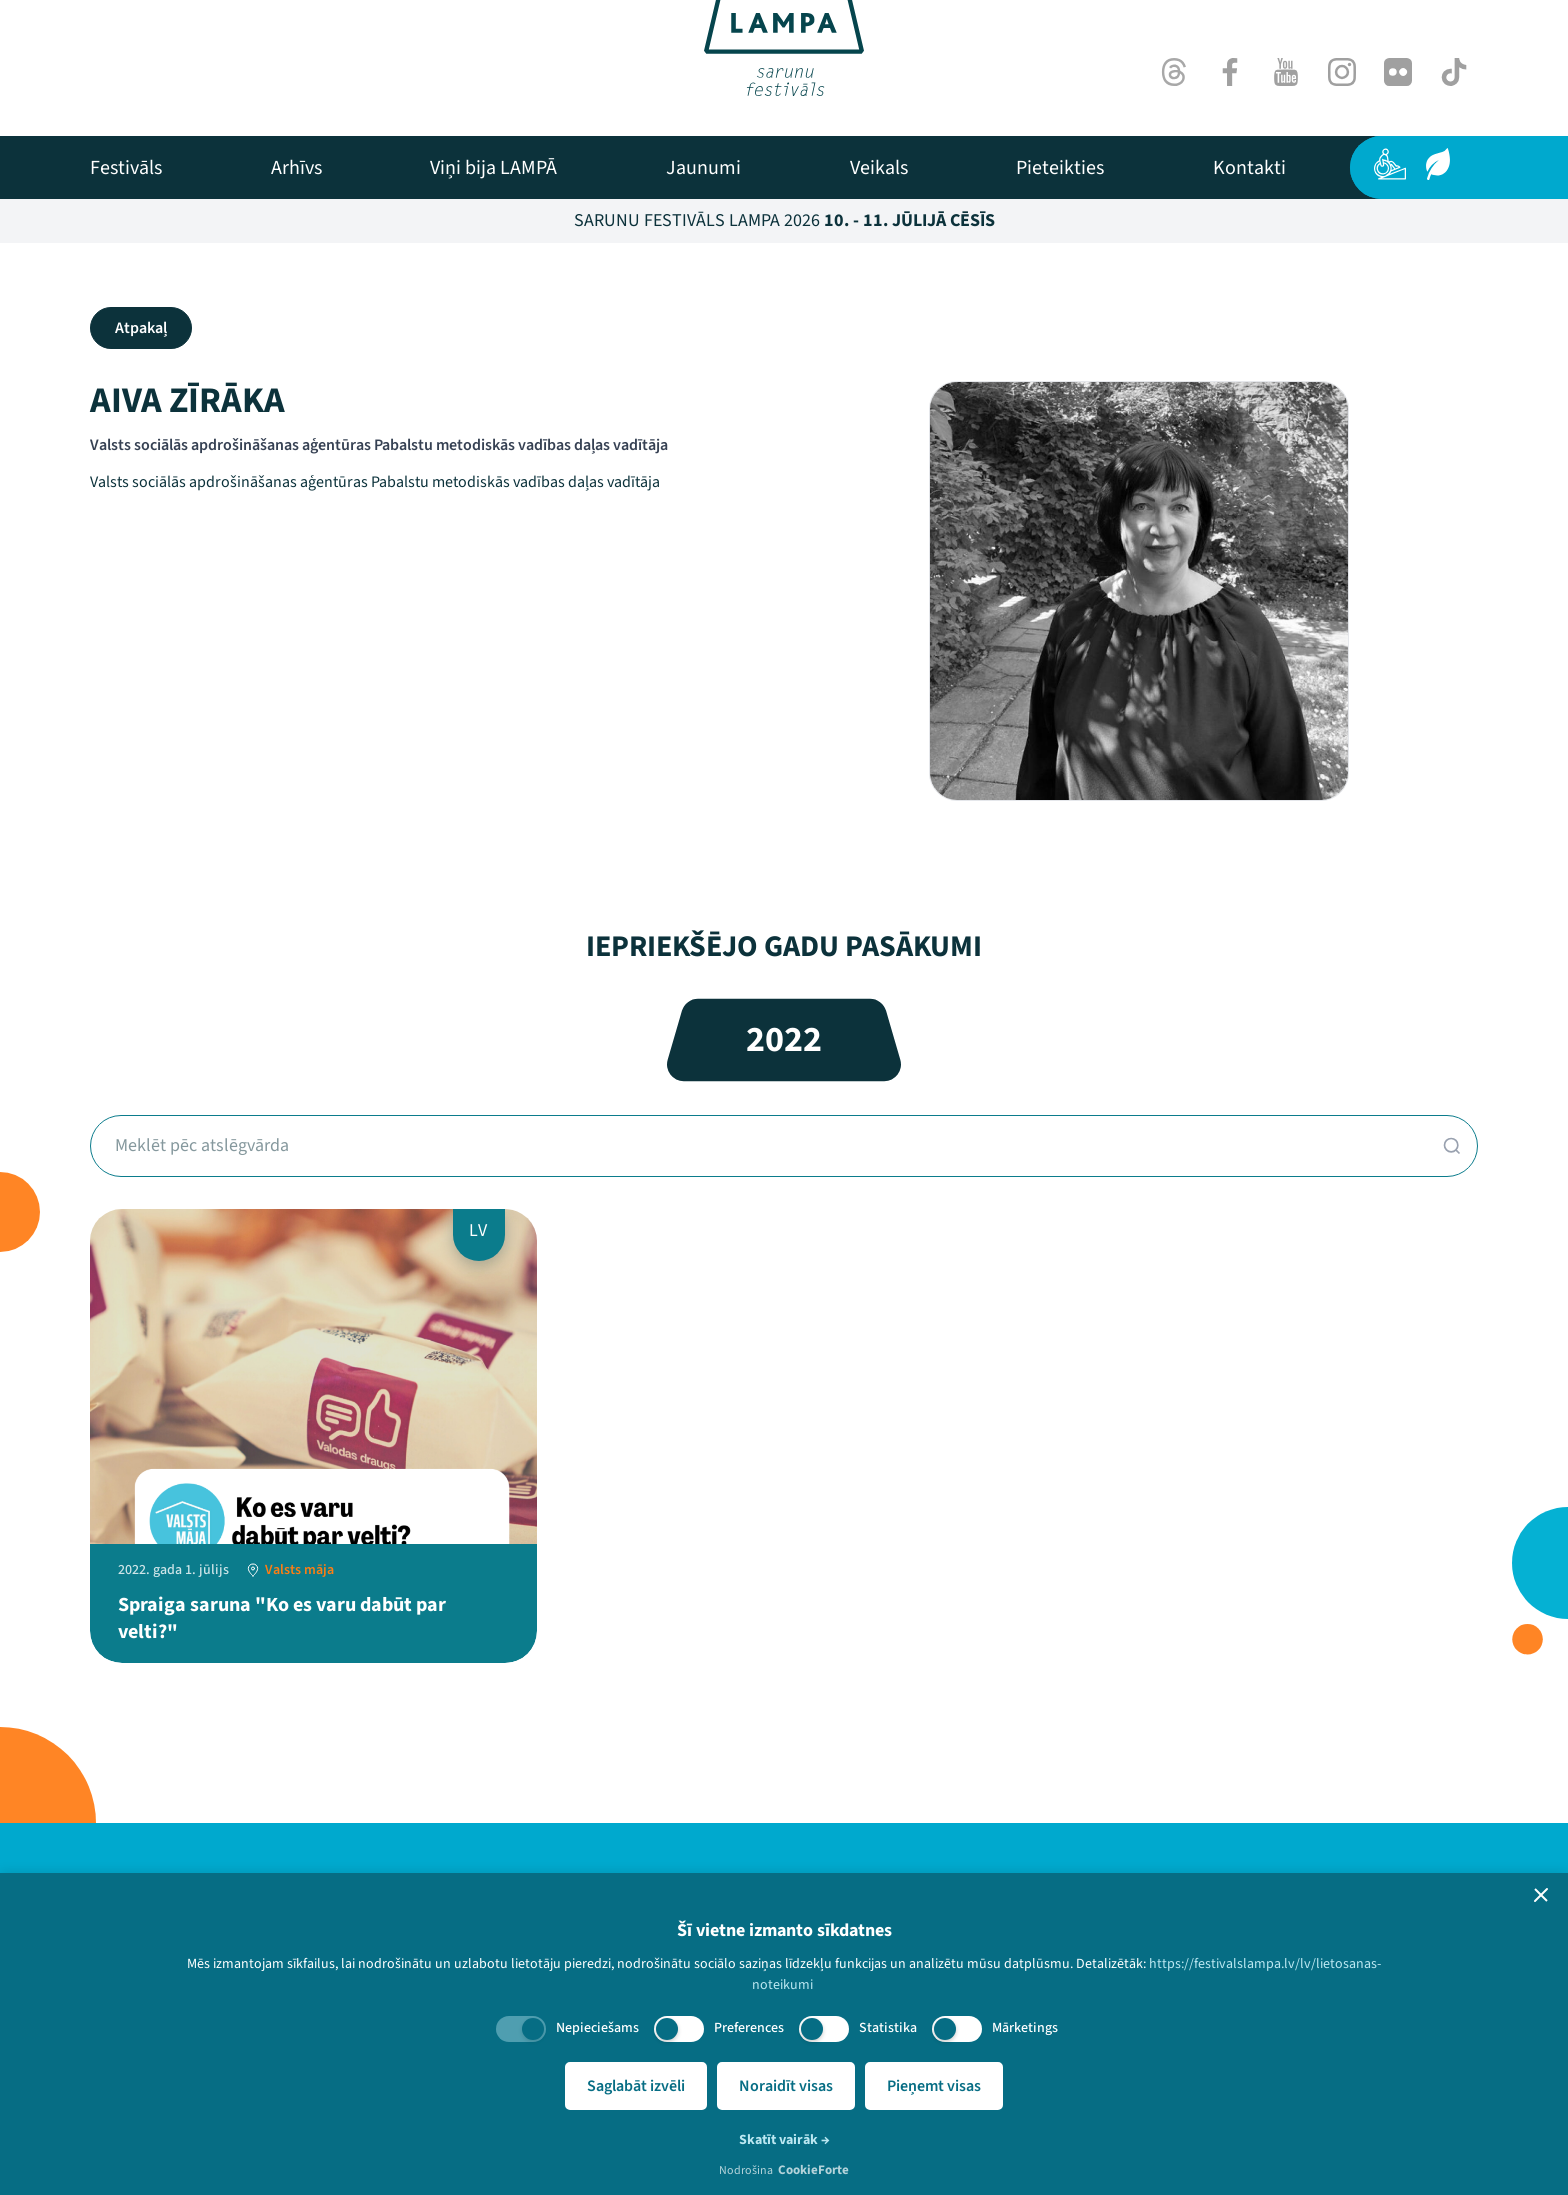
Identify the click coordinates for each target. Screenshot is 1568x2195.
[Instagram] (1342, 72)
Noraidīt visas (786, 2086)
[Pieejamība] (1390, 164)
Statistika (888, 2028)
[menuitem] (126, 168)
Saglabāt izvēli (636, 2086)
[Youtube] (1286, 72)
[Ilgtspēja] (1438, 164)
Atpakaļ (141, 328)
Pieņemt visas (934, 2086)
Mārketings (1025, 2028)
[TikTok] (1454, 72)
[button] (1541, 1895)
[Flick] (1398, 72)
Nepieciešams (597, 2028)
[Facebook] (1230, 72)
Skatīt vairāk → (784, 2140)
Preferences (749, 2028)
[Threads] (1174, 72)
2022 (784, 1039)
